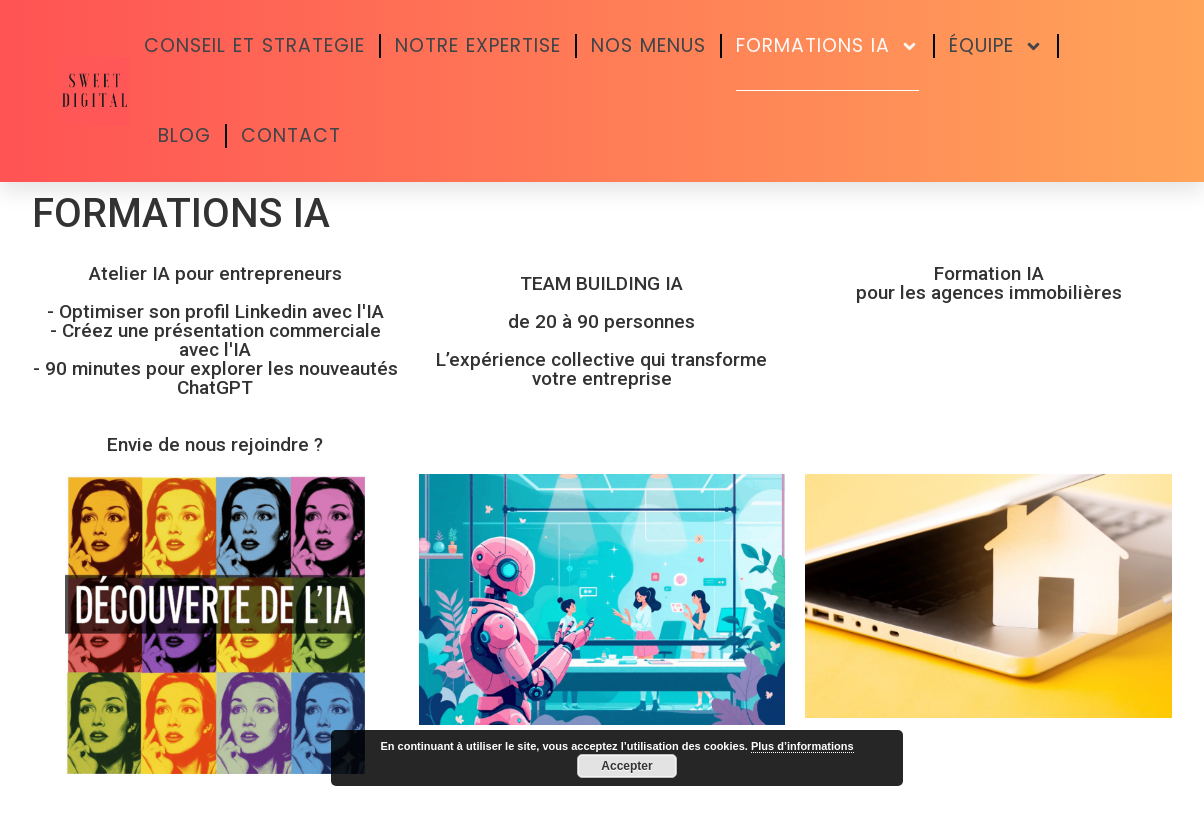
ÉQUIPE (996, 46)
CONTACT (291, 135)
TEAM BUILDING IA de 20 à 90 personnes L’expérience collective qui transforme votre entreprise (601, 331)
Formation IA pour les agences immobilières (989, 283)
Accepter (626, 766)
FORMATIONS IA (827, 46)
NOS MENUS (648, 45)
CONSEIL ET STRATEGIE (254, 45)
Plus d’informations (802, 746)
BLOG (184, 135)
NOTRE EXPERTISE (478, 45)
